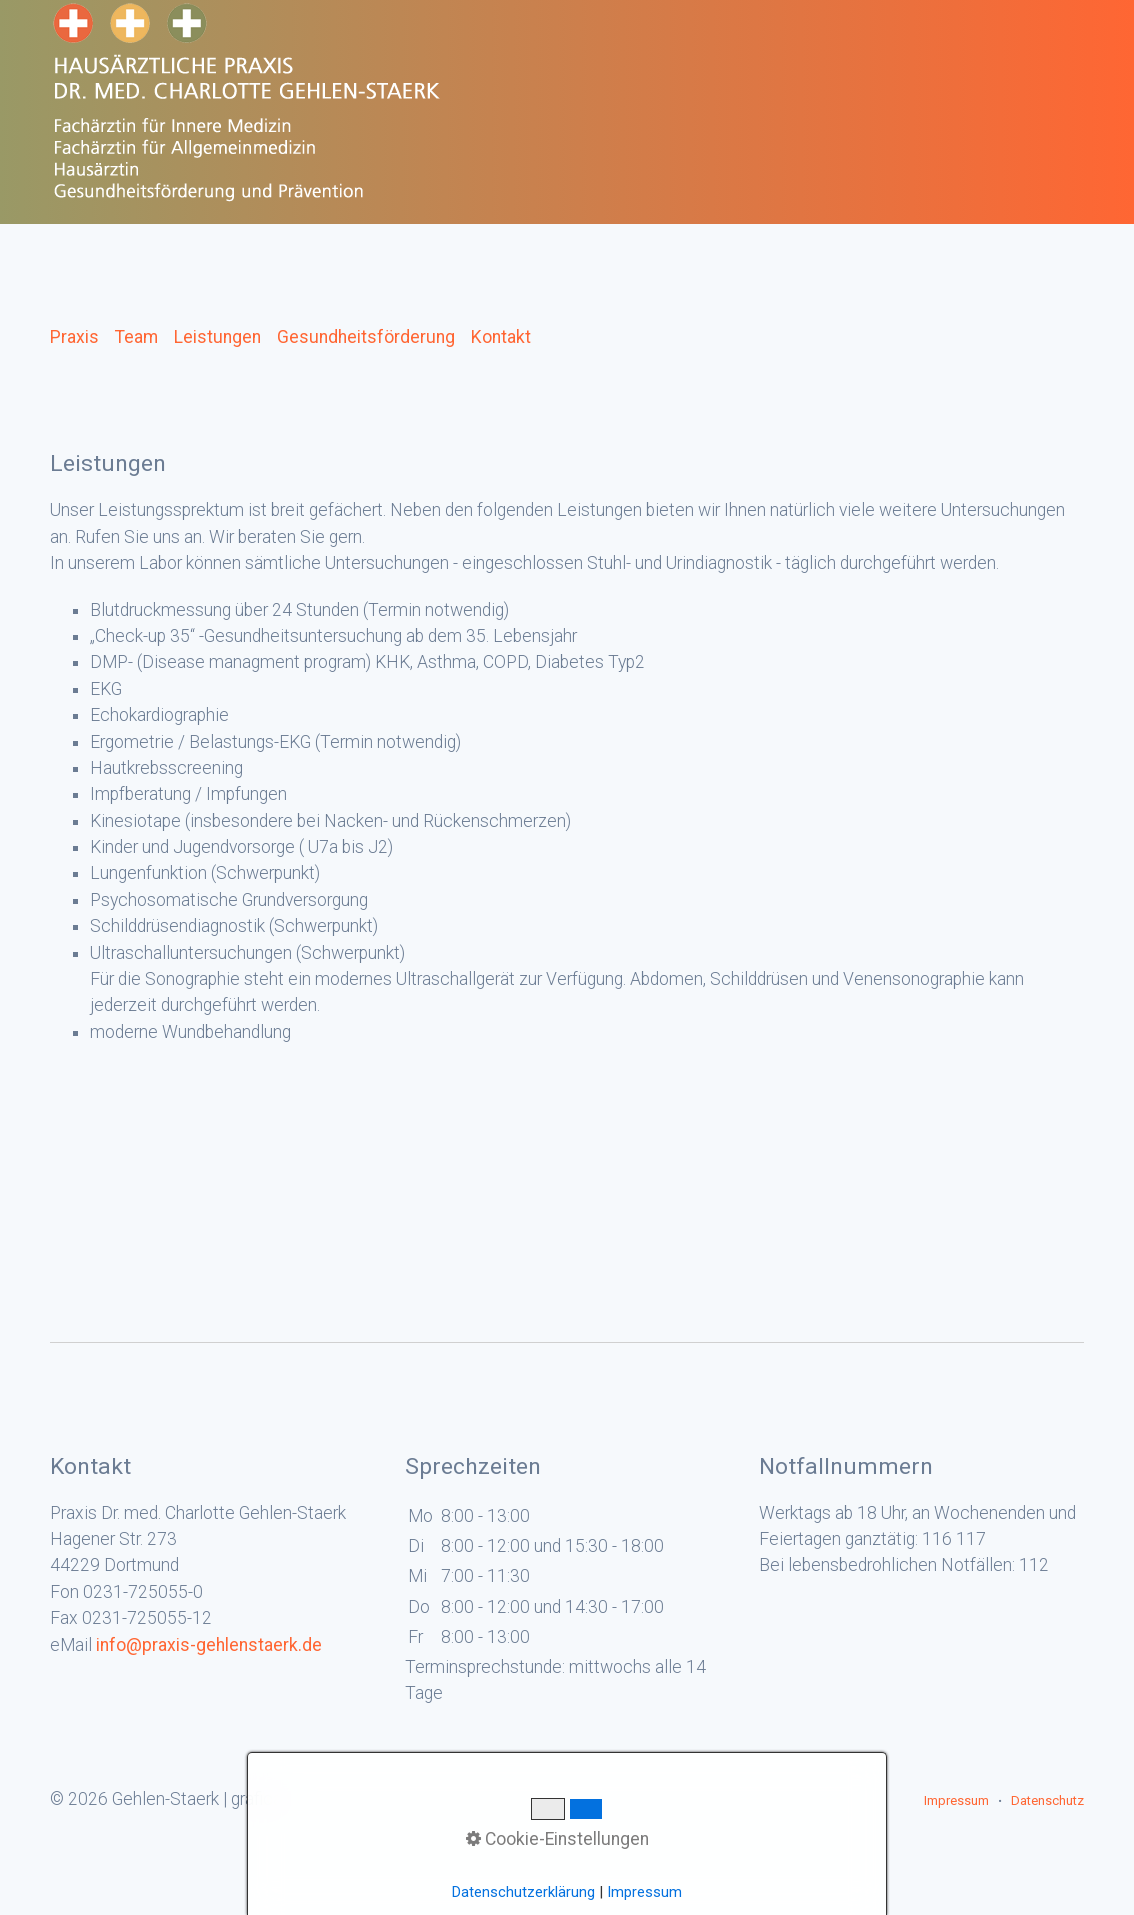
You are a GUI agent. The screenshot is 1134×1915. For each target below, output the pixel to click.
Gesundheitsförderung (366, 337)
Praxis (74, 337)
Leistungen (217, 337)
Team (136, 337)
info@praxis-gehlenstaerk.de (209, 1645)
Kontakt (501, 337)
